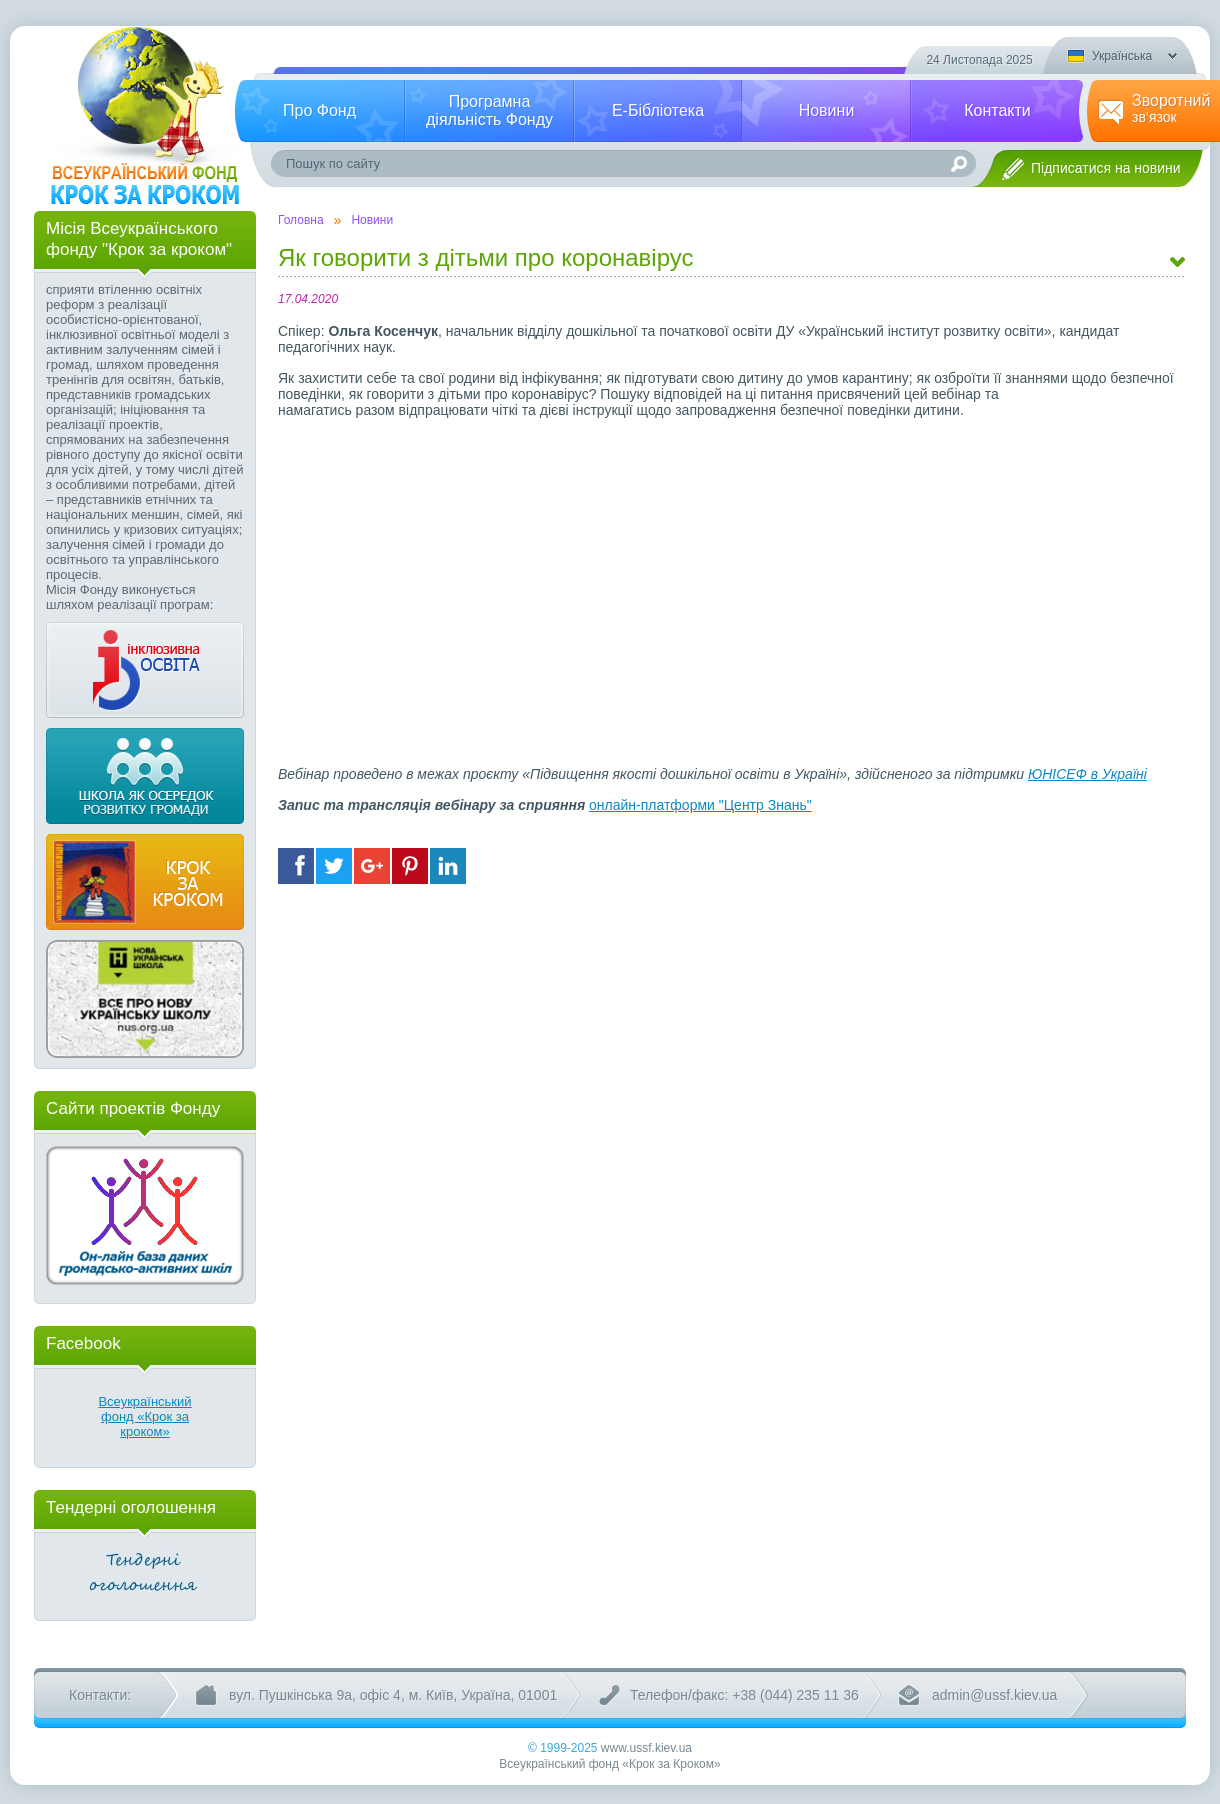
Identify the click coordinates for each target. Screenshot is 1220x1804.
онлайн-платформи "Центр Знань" (700, 805)
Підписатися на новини (1106, 168)
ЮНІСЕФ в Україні (1087, 774)
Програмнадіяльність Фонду (489, 110)
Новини (827, 110)
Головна (301, 220)
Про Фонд (319, 110)
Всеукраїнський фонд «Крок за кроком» (144, 1416)
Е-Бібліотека (658, 110)
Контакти (997, 110)
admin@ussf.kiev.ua (994, 1695)
